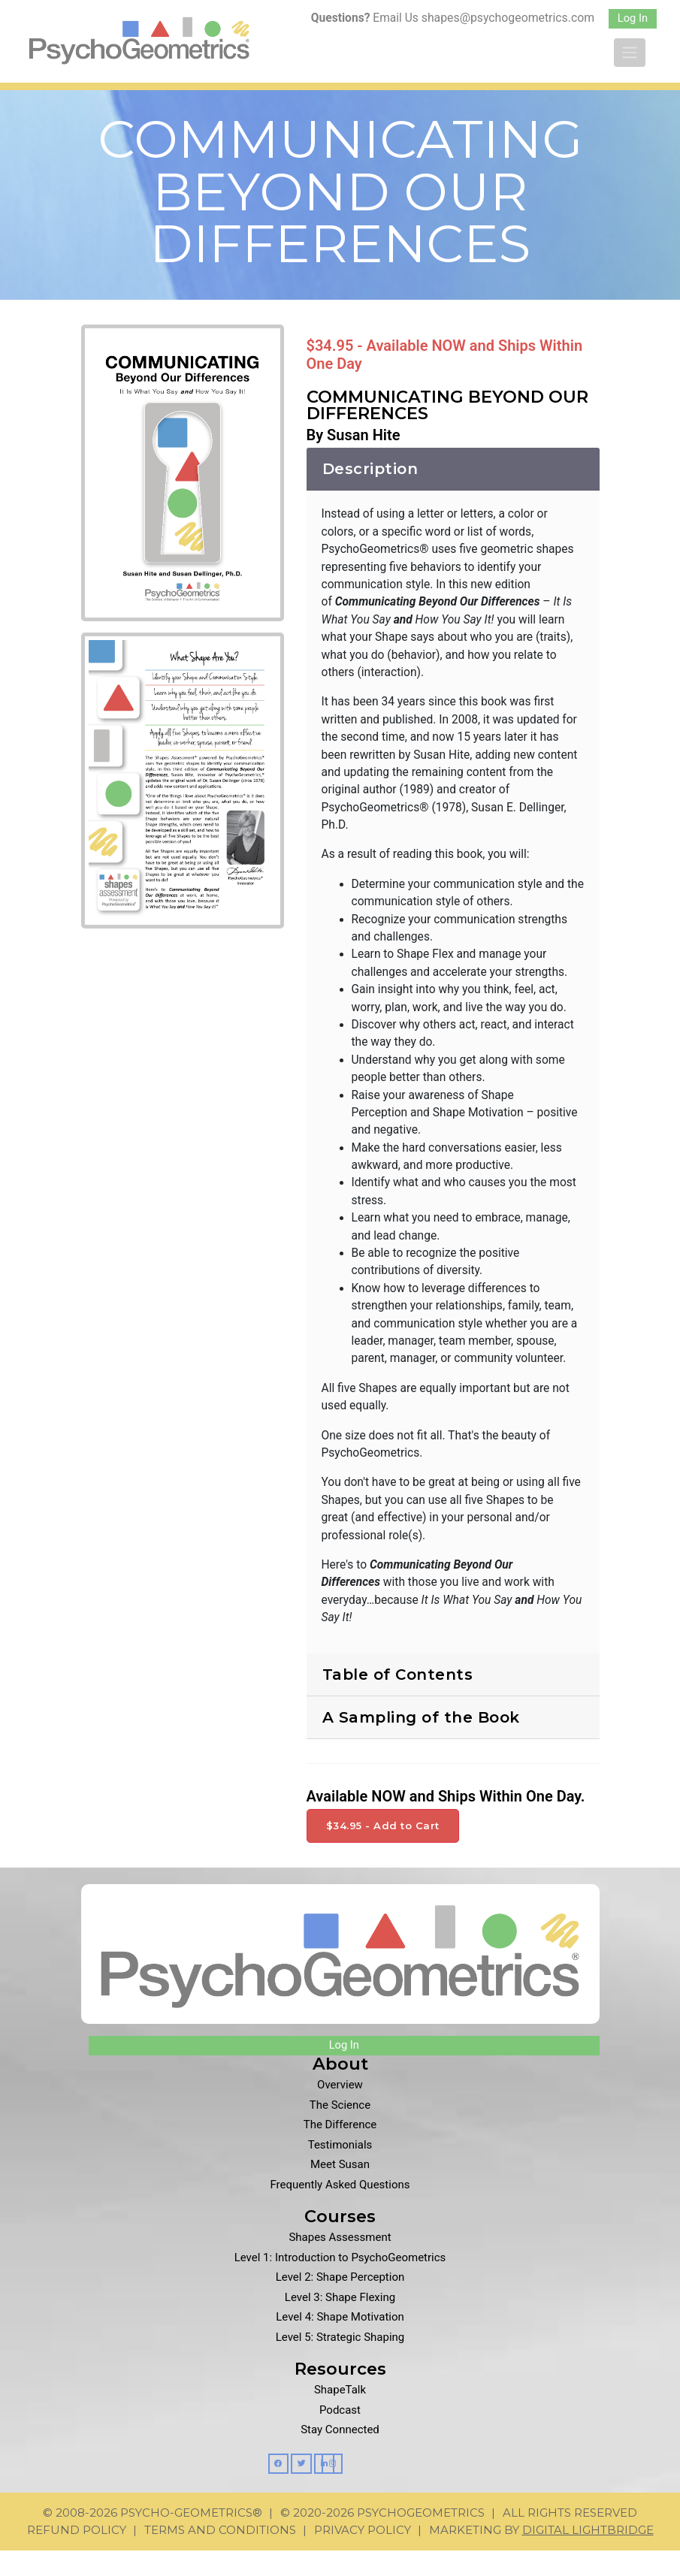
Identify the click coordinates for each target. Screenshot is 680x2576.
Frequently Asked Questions (340, 2211)
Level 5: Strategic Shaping (340, 2363)
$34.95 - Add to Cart (383, 1852)
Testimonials (340, 2171)
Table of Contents (397, 1701)
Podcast (340, 2436)
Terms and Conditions (220, 2555)
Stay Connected (340, 2456)
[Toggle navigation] (629, 52)
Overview (340, 2111)
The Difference (340, 2151)
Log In (633, 17)
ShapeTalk (340, 2416)
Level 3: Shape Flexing (340, 2323)
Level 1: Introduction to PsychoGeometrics (340, 2284)
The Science (340, 2131)
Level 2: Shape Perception (340, 2304)
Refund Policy (76, 2555)
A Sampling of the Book (421, 1744)
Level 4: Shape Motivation (340, 2344)
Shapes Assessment (340, 2264)
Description (370, 479)
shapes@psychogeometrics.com (507, 18)
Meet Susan (340, 2191)
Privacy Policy (362, 2555)
